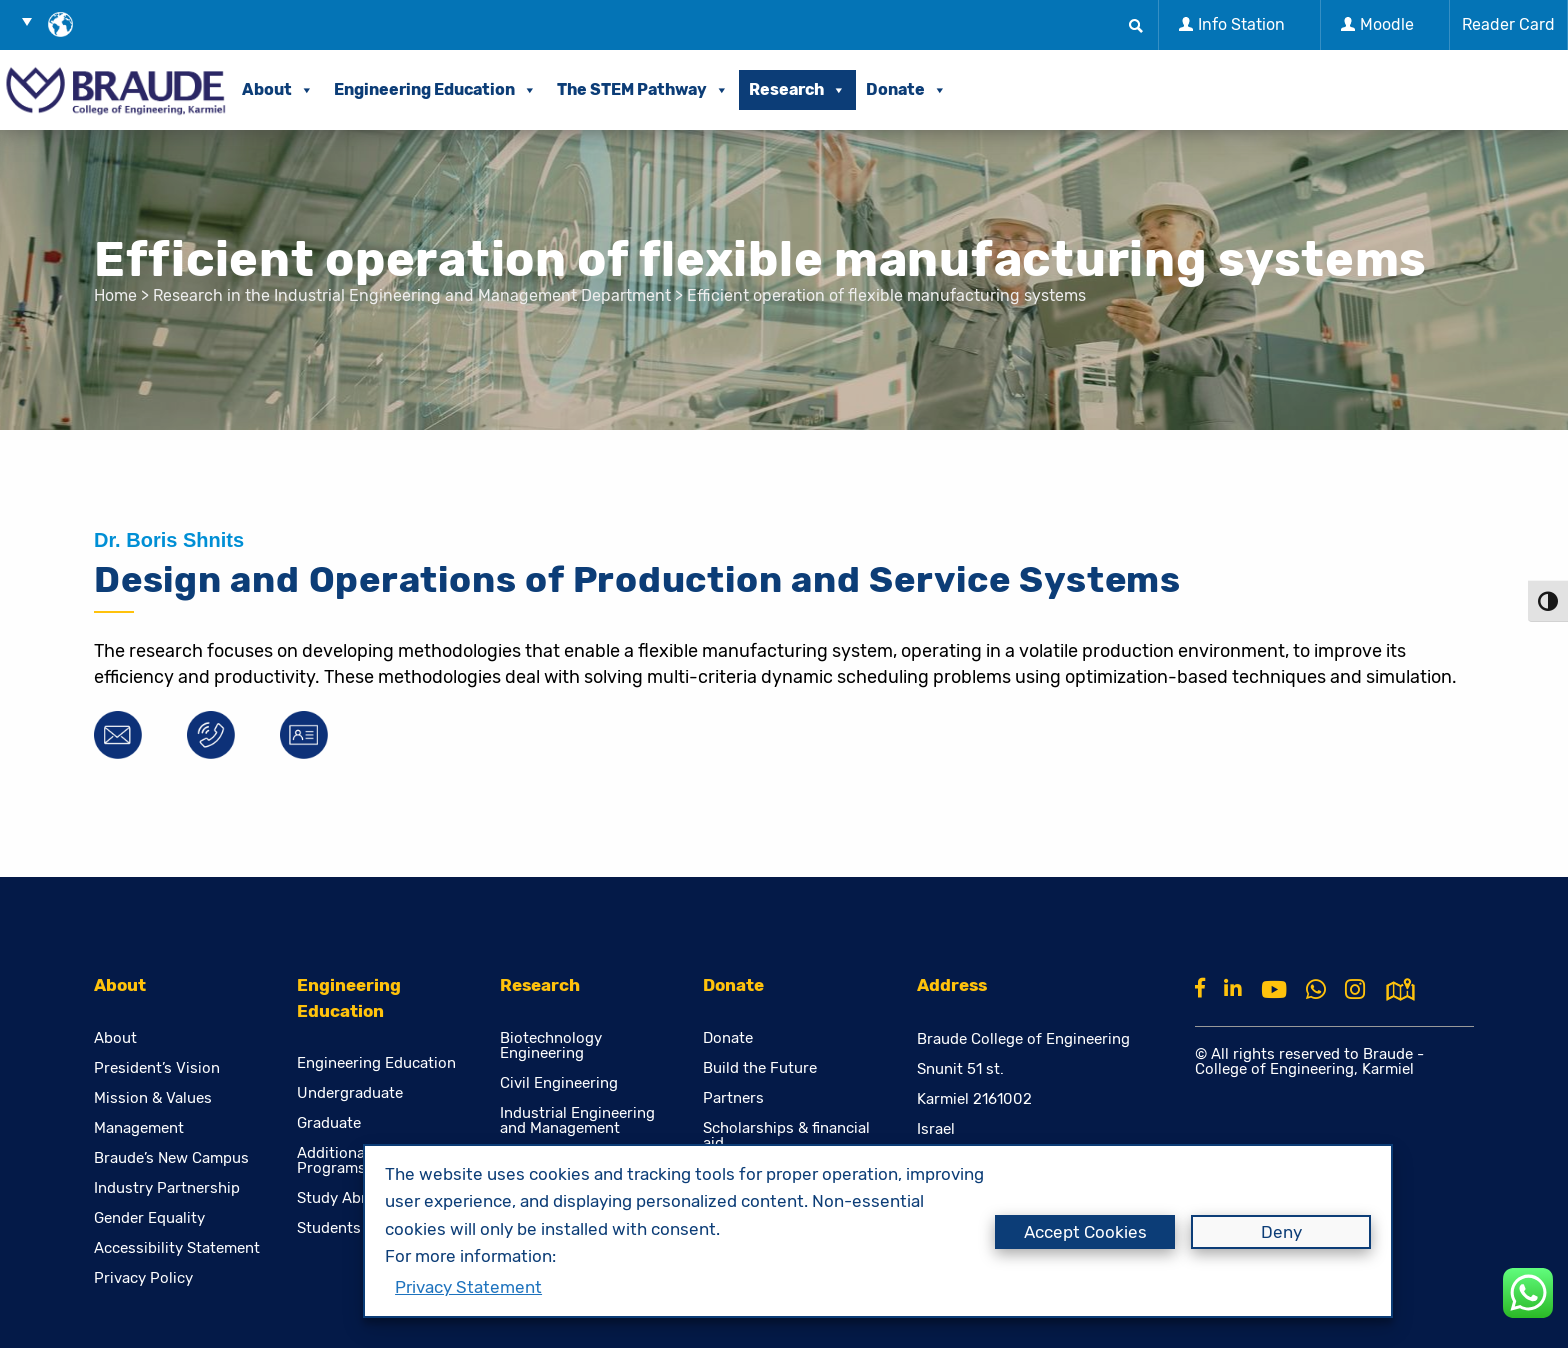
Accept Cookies (1085, 1232)
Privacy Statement (468, 1287)
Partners (733, 1098)
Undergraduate (350, 1093)
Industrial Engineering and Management (577, 1121)
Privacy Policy (143, 1278)
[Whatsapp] (1316, 990)
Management (139, 1128)
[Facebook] (1200, 988)
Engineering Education (435, 89)
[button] (34, 21)
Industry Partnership (167, 1188)
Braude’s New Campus (171, 1158)
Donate (906, 89)
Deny (1281, 1232)
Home (115, 295)
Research (797, 89)
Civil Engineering (559, 1083)
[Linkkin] (1233, 988)
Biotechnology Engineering (551, 1046)
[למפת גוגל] (1400, 988)
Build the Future (760, 1068)
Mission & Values (153, 1098)
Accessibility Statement (177, 1248)
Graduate (329, 1123)
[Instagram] (1355, 990)
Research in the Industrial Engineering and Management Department (412, 295)
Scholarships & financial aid (786, 1136)
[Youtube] (1274, 990)
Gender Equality (149, 1218)
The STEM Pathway (643, 89)
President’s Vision (157, 1068)
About (278, 89)
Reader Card (1508, 24)
